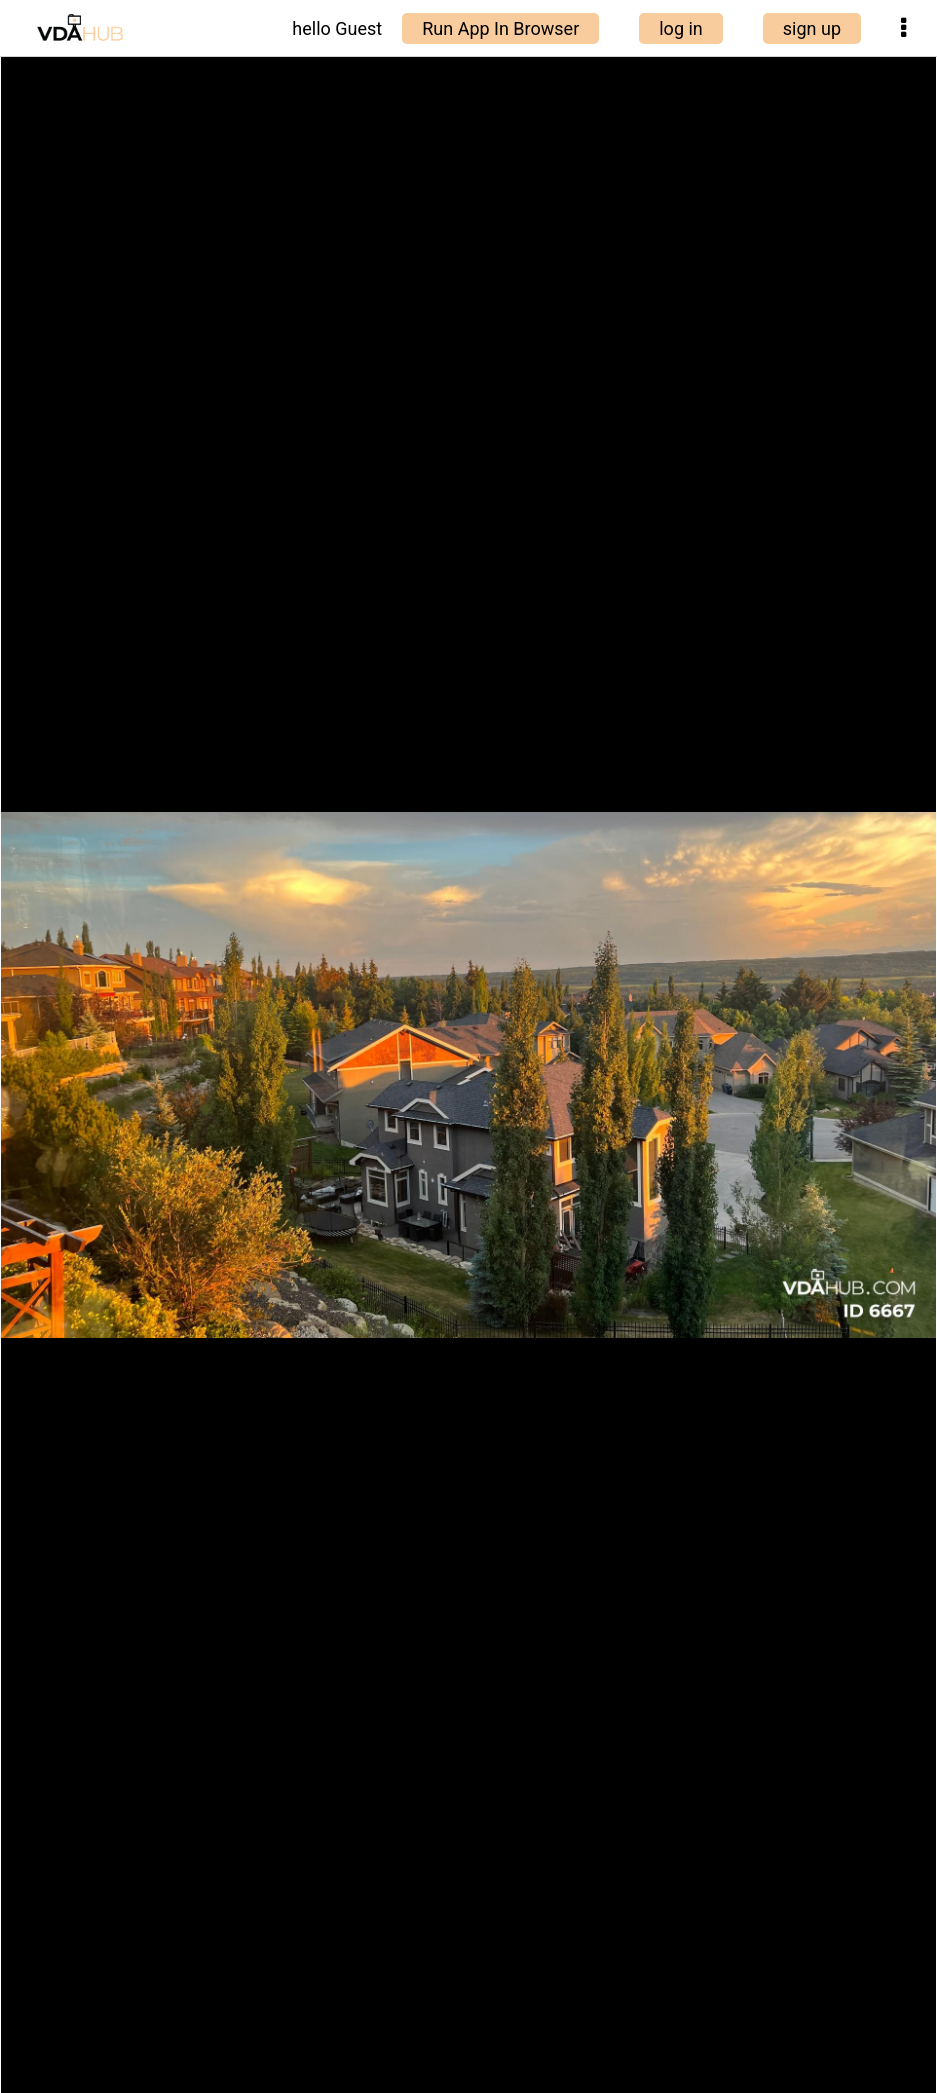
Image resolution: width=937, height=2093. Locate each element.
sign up (812, 28)
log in (681, 28)
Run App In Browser (500, 28)
